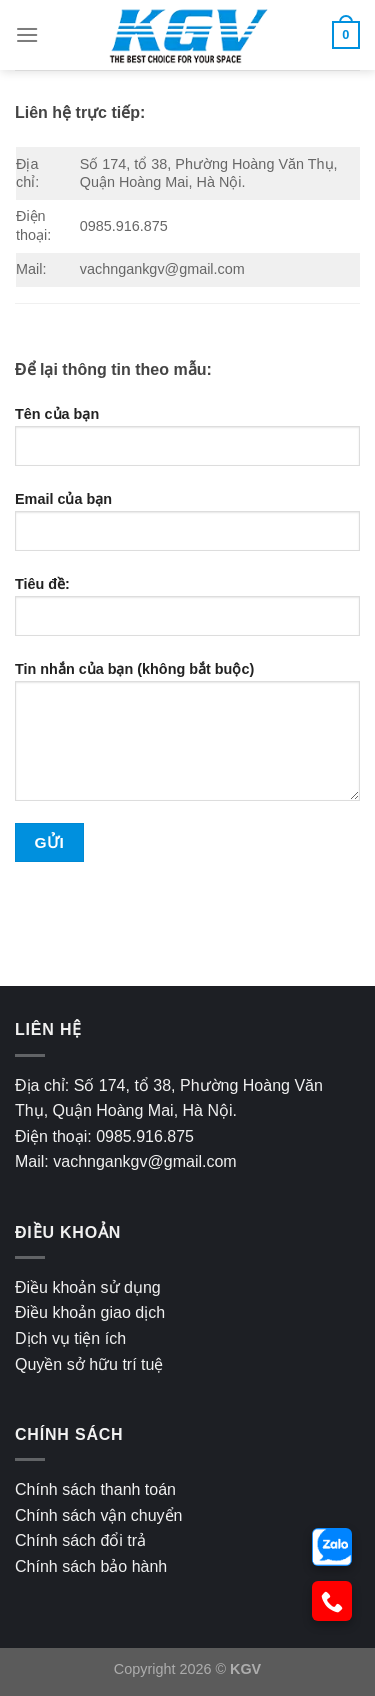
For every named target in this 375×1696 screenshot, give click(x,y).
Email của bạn (187, 529)
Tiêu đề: (187, 614)
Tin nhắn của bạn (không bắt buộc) (187, 739)
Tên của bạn (187, 444)
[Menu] (27, 34)
